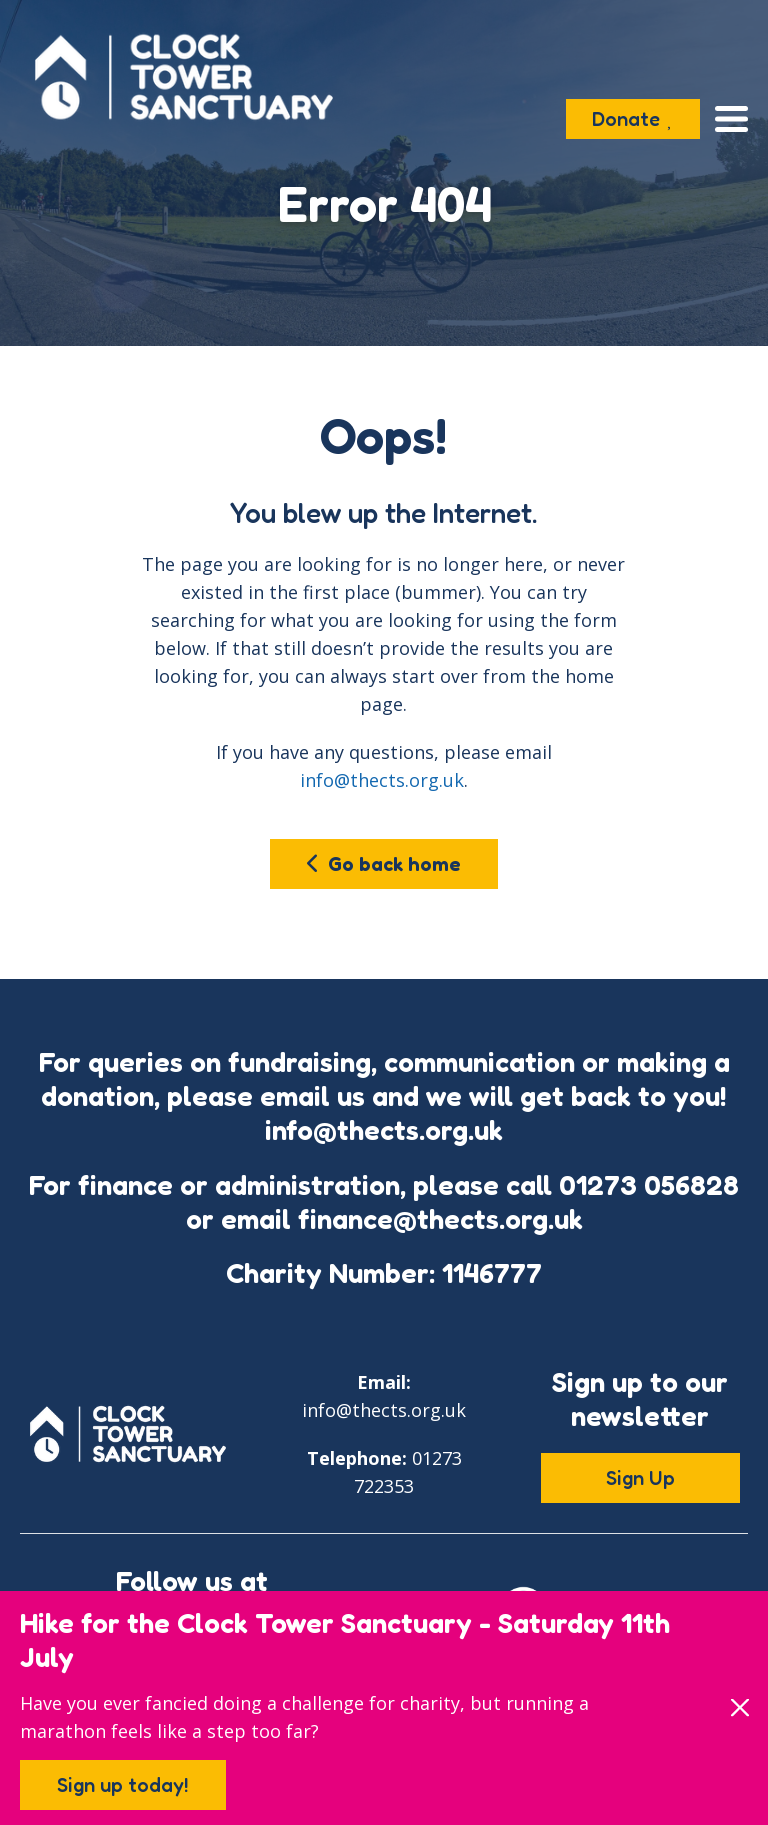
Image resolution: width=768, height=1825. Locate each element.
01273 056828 (649, 1185)
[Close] (739, 1707)
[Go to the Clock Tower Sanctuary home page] (184, 77)
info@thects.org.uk (382, 780)
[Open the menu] (731, 119)
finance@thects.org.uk (440, 1219)
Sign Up (640, 1478)
